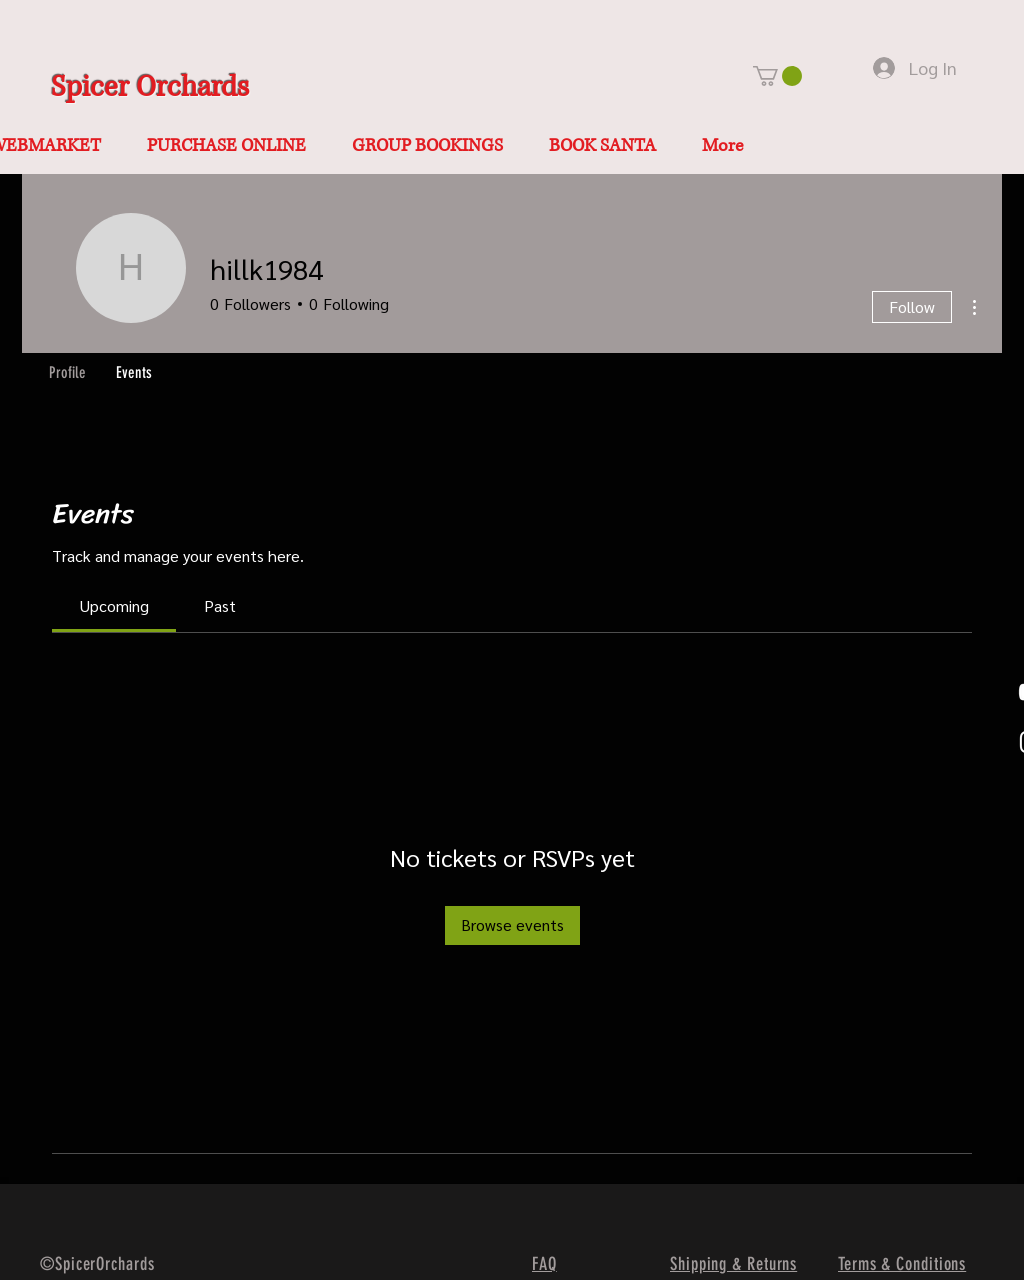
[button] (777, 76)
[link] (114, 605)
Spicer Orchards (150, 87)
